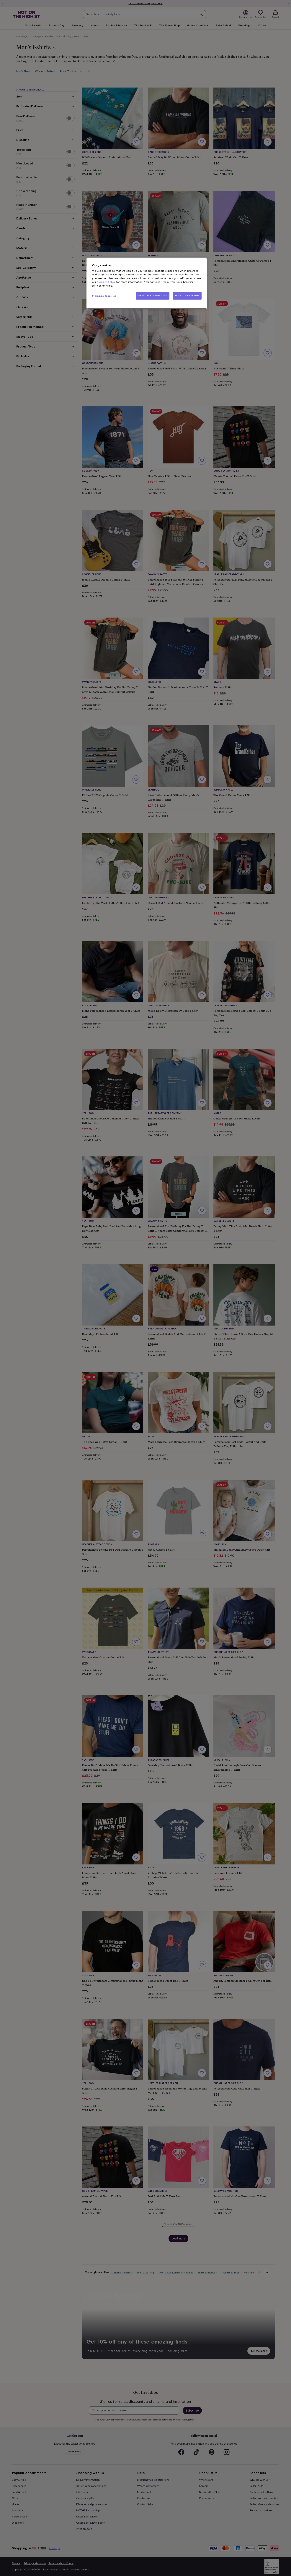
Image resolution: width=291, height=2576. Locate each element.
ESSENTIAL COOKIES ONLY (153, 295)
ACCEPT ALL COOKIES (187, 295)
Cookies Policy (106, 282)
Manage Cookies (104, 296)
